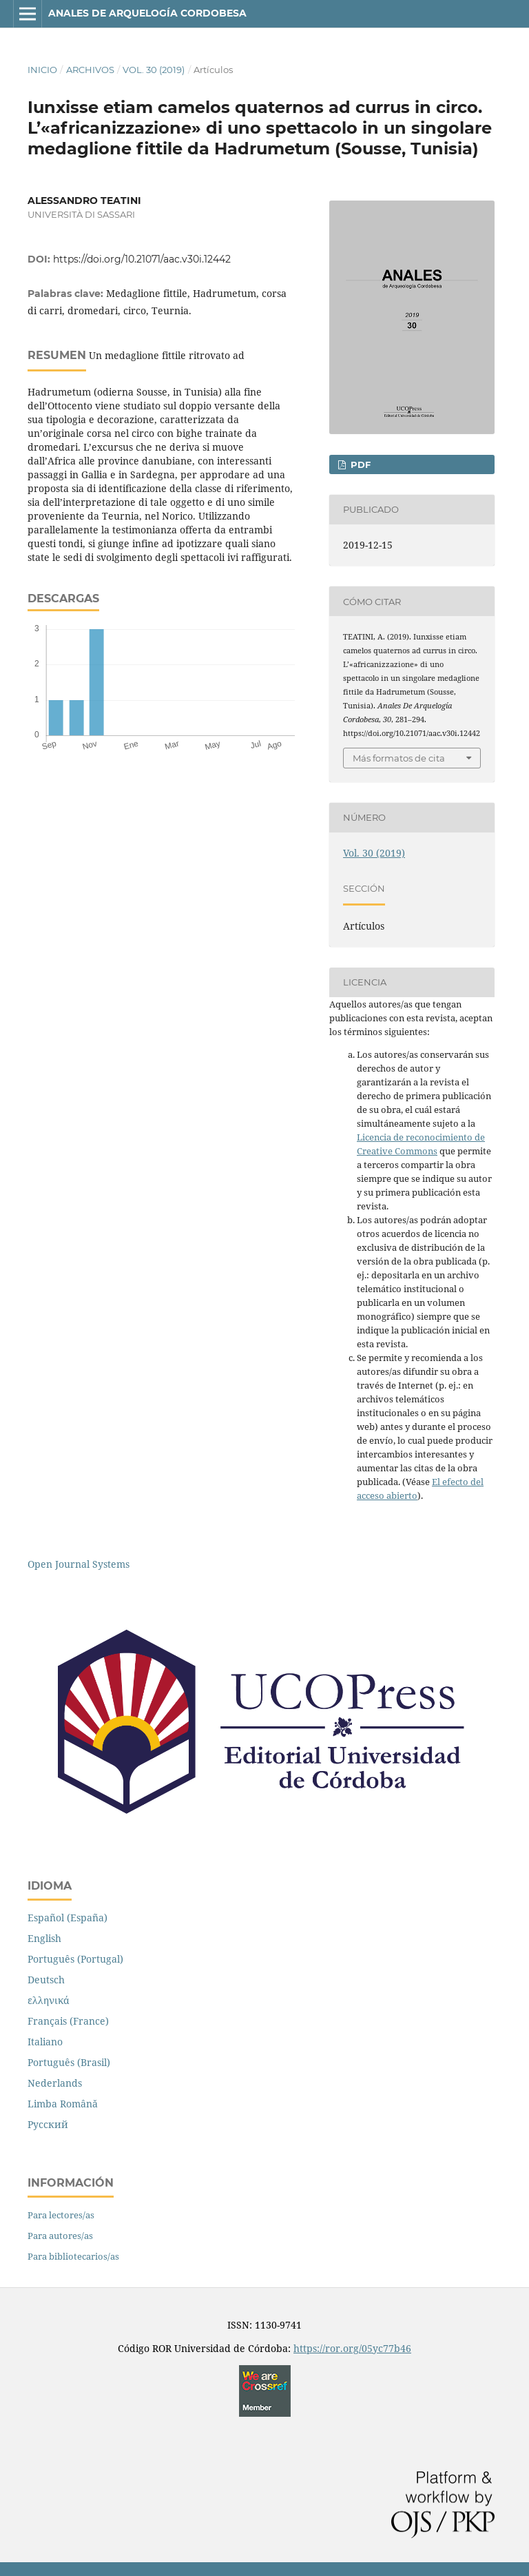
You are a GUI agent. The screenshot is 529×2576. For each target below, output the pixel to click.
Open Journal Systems (78, 1564)
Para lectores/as (61, 2215)
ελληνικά (49, 2000)
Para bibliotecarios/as (73, 2256)
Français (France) (68, 2020)
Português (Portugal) (75, 1958)
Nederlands (55, 2082)
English (44, 1938)
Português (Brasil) (69, 2062)
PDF (359, 464)
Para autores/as (60, 2235)
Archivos (90, 69)
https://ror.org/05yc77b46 (352, 2348)
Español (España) (67, 1917)
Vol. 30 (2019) (154, 69)
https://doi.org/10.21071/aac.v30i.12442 (142, 259)
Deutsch (46, 1979)
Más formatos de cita (399, 758)
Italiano (45, 2041)
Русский (48, 2124)
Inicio (42, 69)
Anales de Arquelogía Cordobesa (147, 13)
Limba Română (63, 2103)
